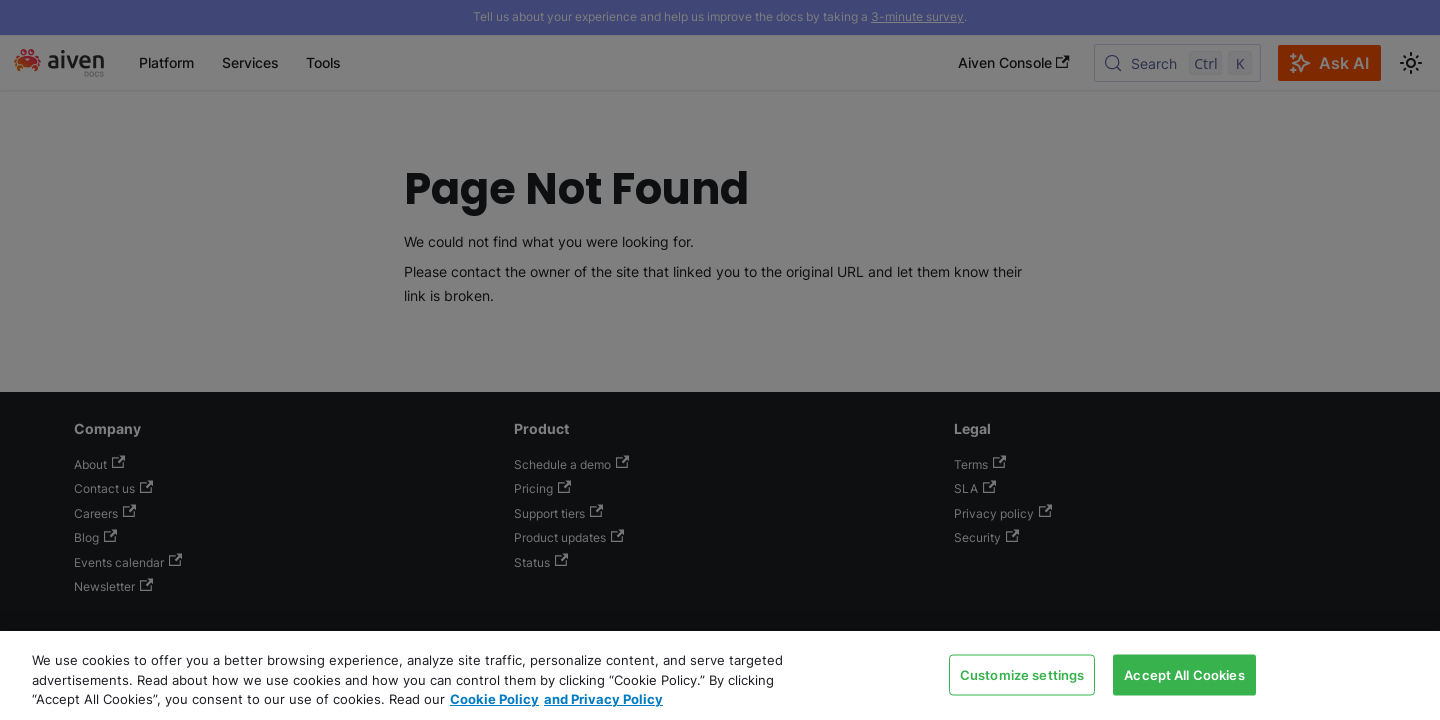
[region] (720, 675)
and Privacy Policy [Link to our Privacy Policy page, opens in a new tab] (603, 699)
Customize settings (1022, 674)
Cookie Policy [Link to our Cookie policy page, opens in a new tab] (494, 699)
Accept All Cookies (1184, 674)
